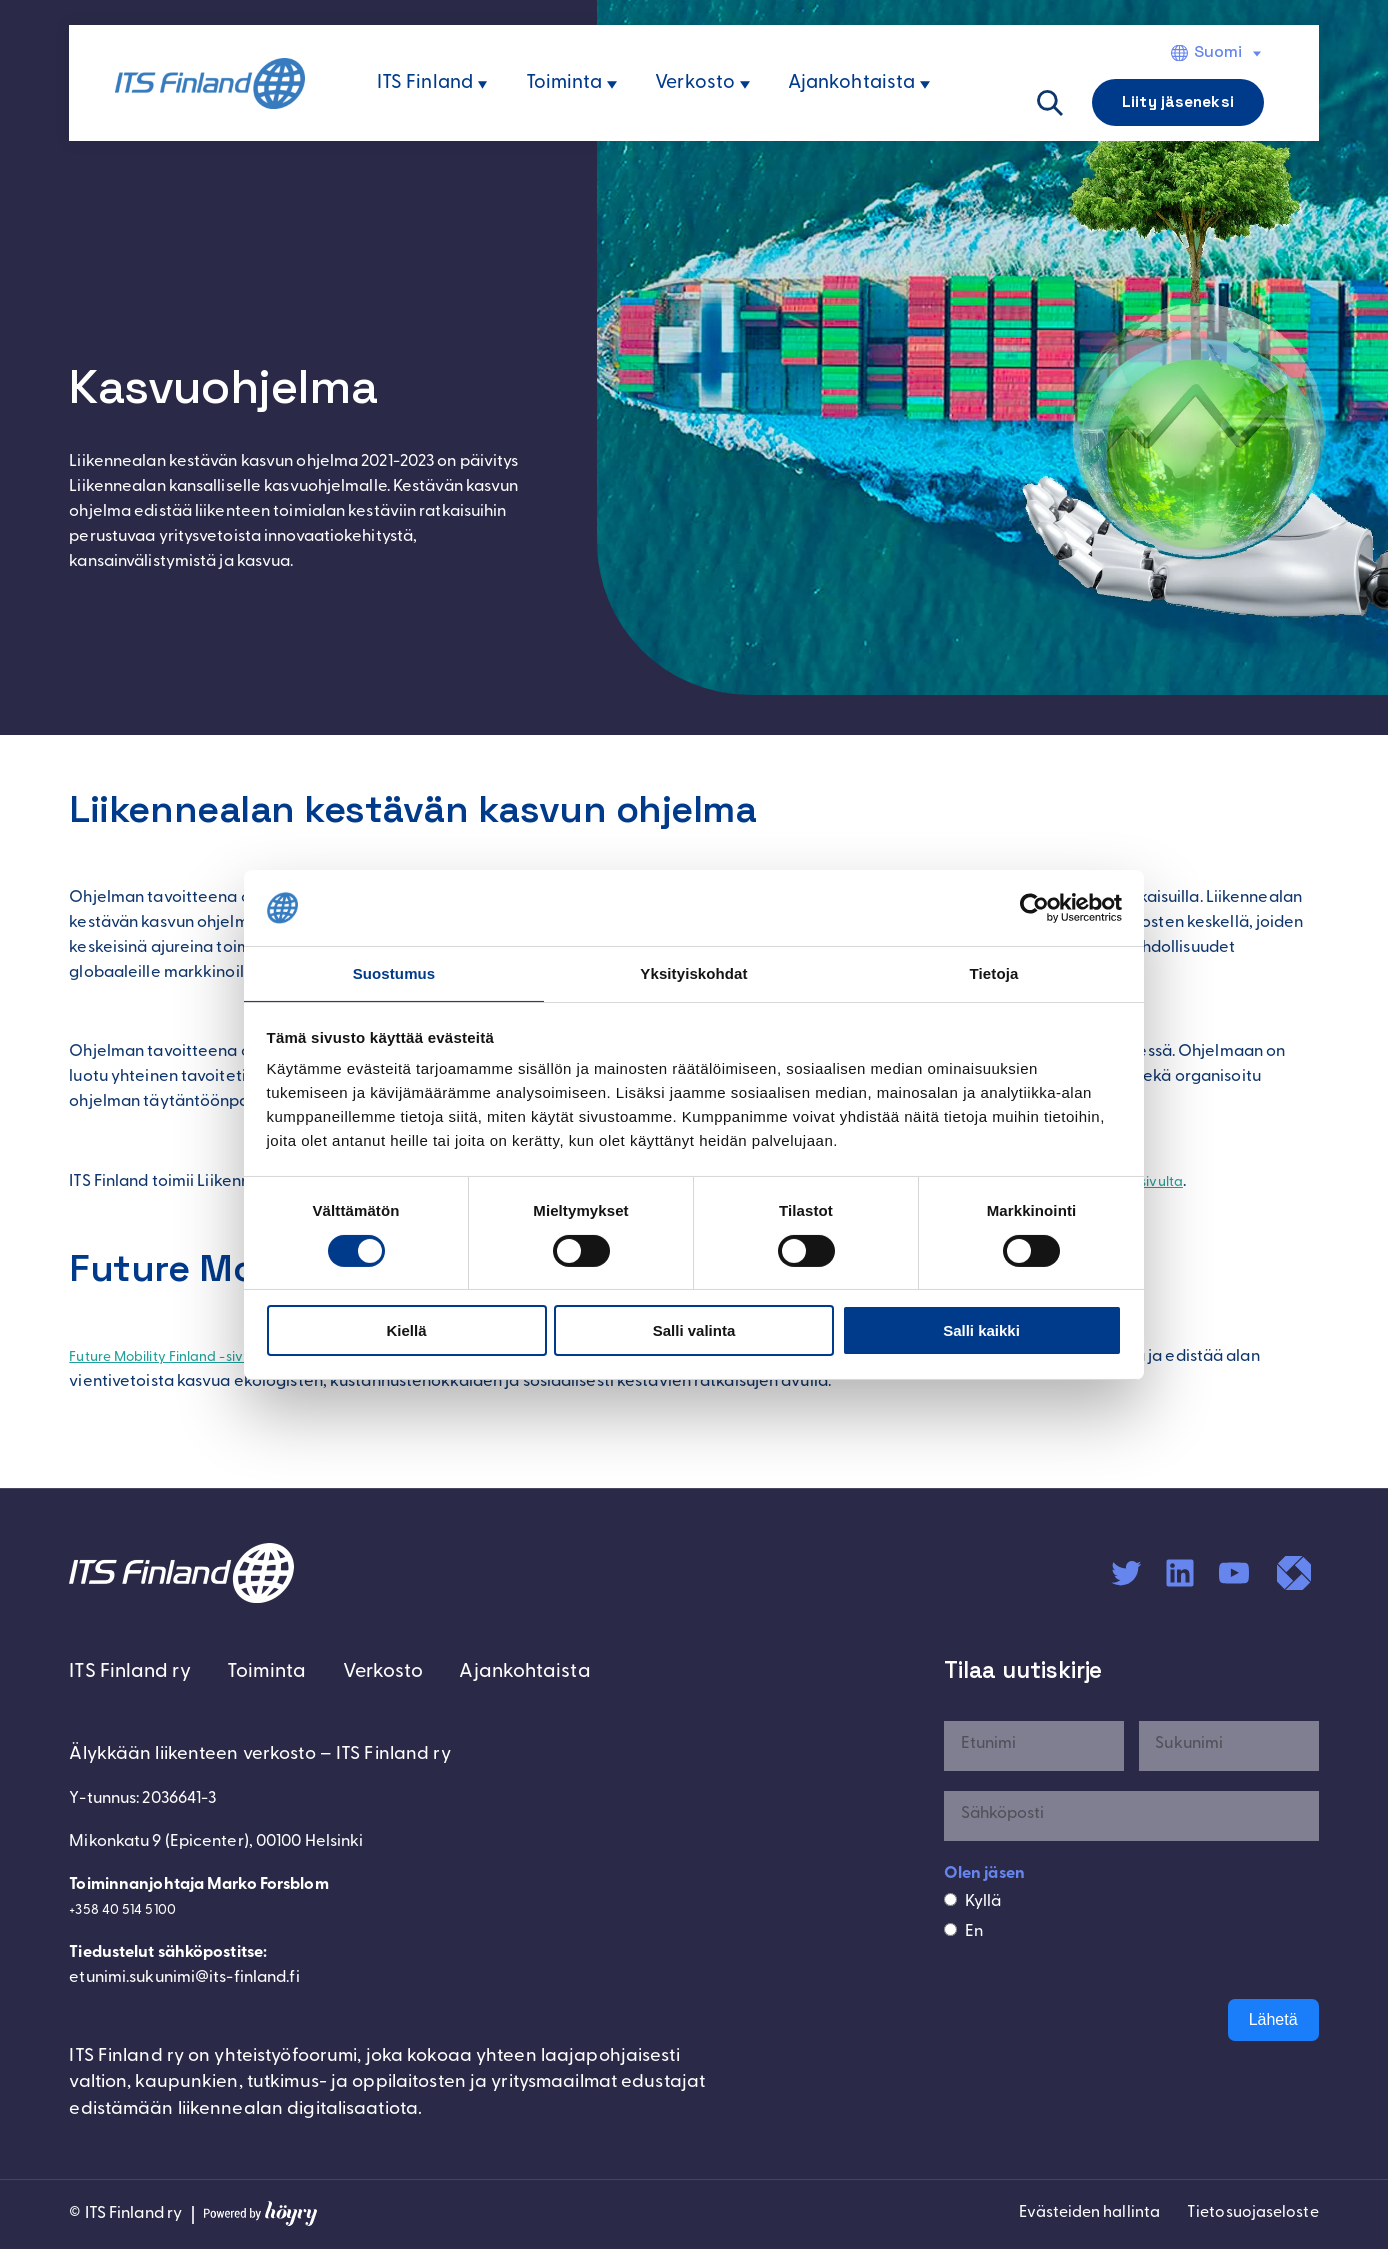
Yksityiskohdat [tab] (693, 972)
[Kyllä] (950, 1899)
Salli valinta (694, 1331)
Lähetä (1273, 2019)
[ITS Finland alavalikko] (483, 85)
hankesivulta (1188, 1181)
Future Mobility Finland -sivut (178, 1356)
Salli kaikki (981, 1331)
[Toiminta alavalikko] (612, 85)
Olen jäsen (984, 1873)
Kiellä (406, 1331)
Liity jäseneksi (1178, 101)
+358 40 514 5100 (129, 1913)
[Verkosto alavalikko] (745, 85)
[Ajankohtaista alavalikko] (925, 85)
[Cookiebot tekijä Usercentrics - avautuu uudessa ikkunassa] (1034, 907)
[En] (950, 1929)
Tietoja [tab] (994, 972)
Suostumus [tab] (394, 972)
